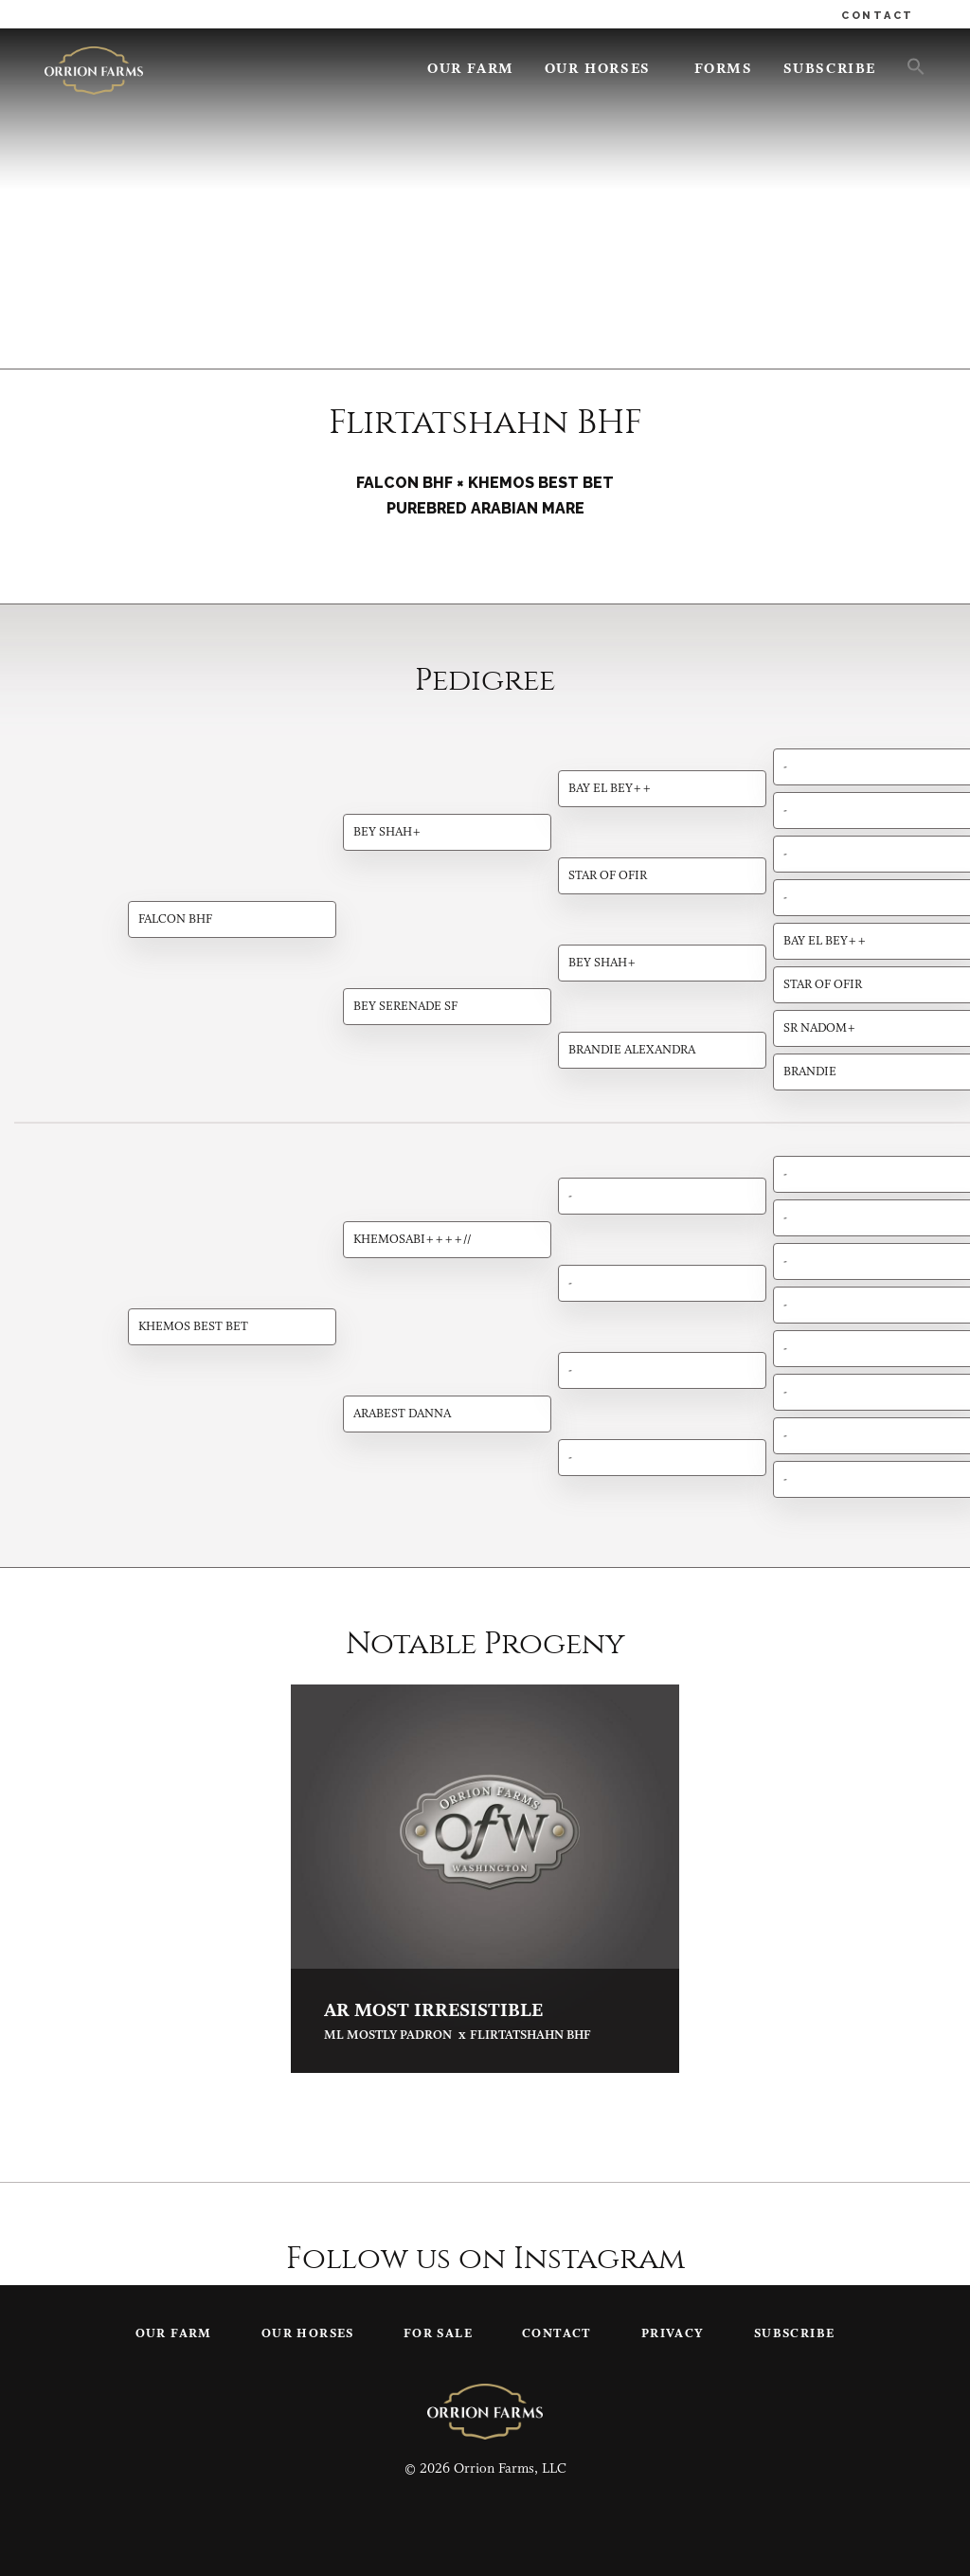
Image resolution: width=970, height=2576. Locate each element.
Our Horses (598, 70)
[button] (908, 65)
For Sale (438, 2334)
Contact (557, 2334)
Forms (723, 70)
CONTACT (877, 15)
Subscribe (829, 70)
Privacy (673, 2334)
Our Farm (470, 70)
